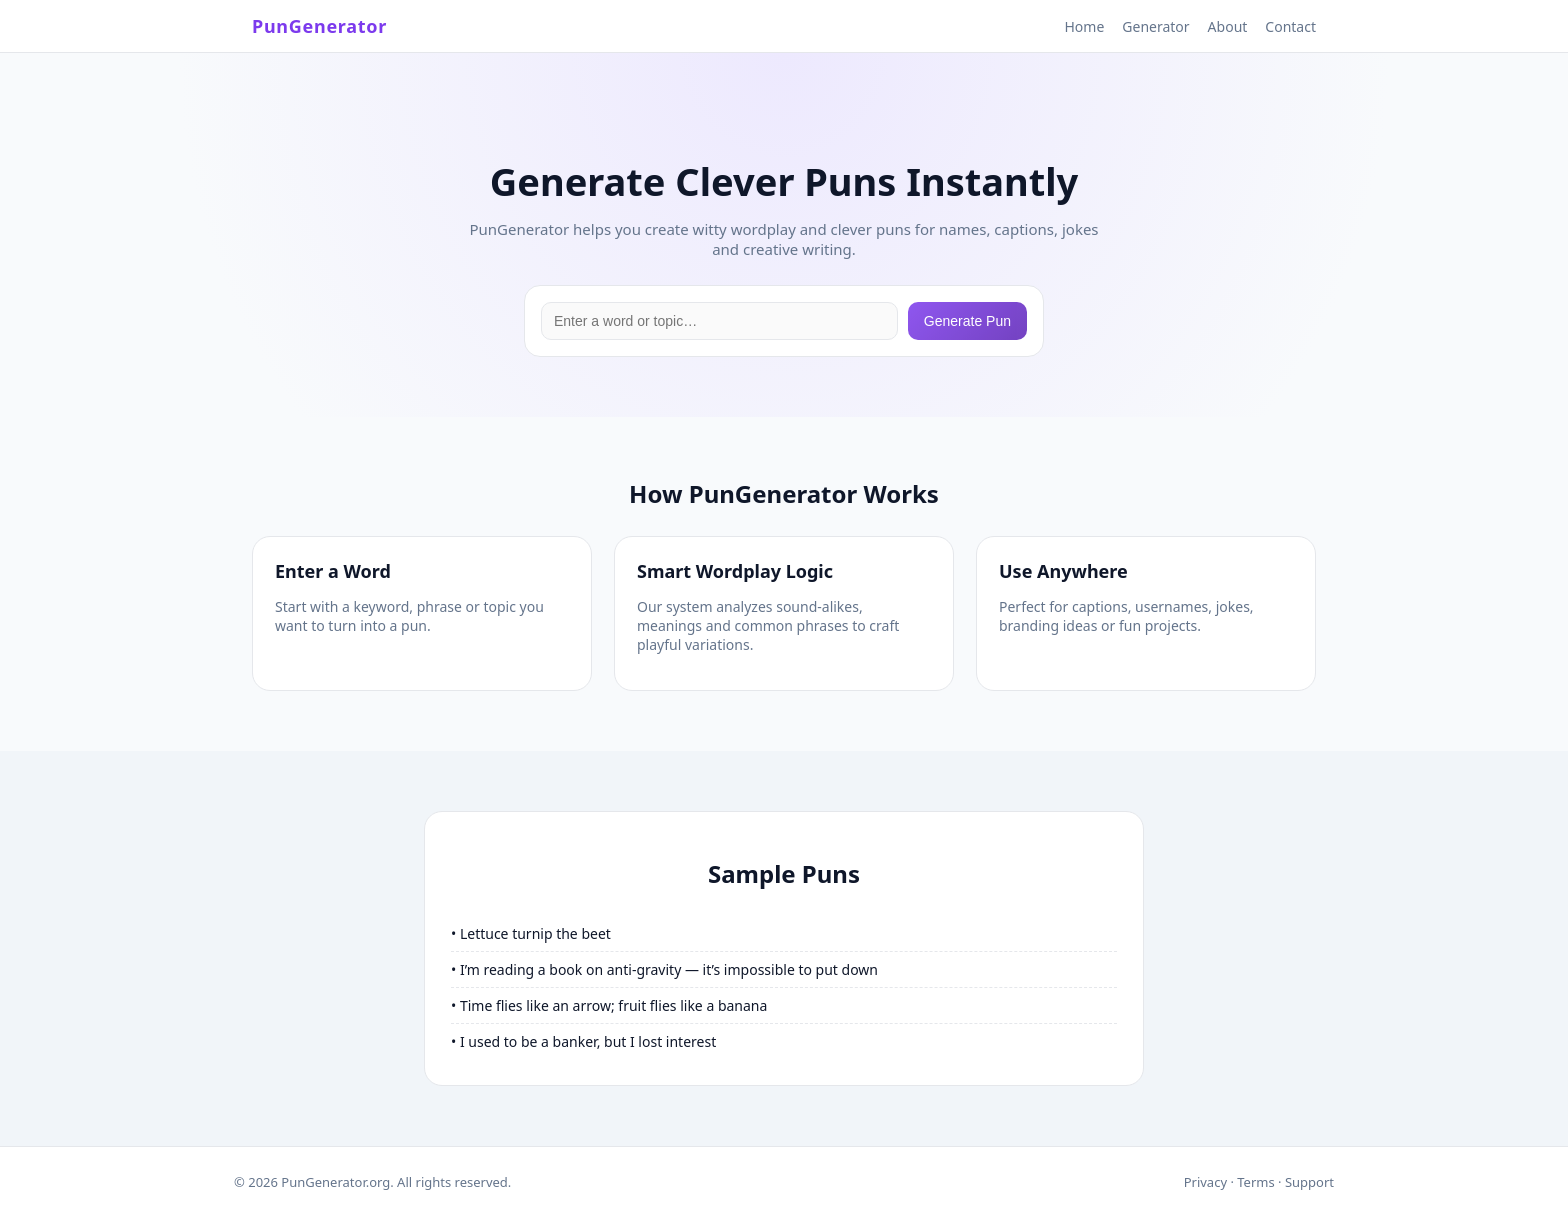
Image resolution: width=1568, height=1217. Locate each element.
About (1228, 26)
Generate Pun (967, 321)
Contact (1290, 26)
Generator (1155, 26)
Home (1084, 26)
